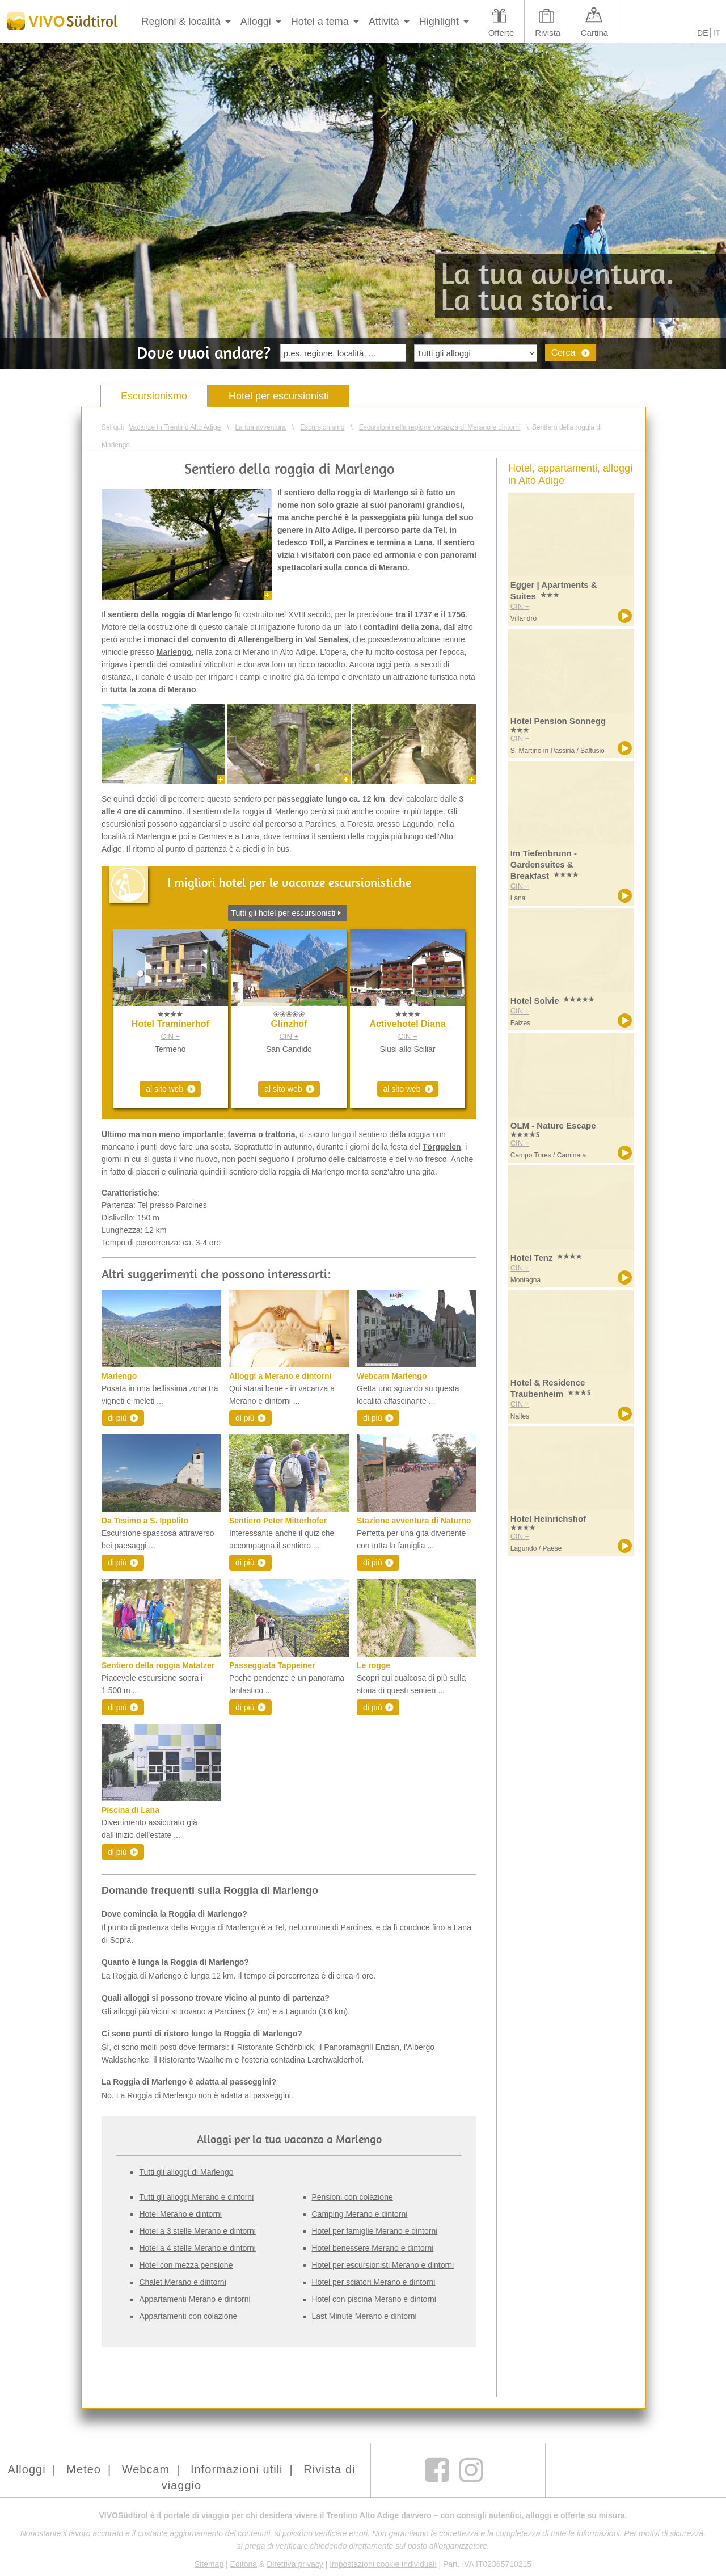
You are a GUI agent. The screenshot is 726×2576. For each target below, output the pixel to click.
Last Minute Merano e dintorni (364, 2316)
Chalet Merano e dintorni (182, 2282)
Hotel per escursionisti (279, 396)
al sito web (164, 1088)
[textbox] (343, 353)
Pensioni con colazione (352, 2197)
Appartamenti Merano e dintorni (194, 2299)
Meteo (83, 2469)
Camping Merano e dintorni (360, 2214)
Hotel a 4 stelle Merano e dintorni (197, 2248)
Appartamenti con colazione (188, 2316)
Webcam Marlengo (392, 1375)
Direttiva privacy (295, 2564)
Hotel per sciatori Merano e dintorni (374, 2282)
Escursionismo (154, 396)
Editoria (243, 2564)
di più (117, 1417)
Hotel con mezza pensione (186, 2265)
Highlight (439, 21)
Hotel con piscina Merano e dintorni (374, 2299)
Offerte (501, 32)
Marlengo (119, 1375)
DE (702, 32)
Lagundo (300, 2011)
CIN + (170, 1036)
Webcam (146, 2469)
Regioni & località (181, 21)
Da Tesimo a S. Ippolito (145, 1520)
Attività (384, 21)
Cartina (594, 32)
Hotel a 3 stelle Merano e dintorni (197, 2231)
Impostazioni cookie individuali (383, 2564)
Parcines (229, 2011)
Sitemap (209, 2564)
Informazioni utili (237, 2469)
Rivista (547, 32)
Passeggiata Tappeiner (272, 1665)
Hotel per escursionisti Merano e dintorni (383, 2265)
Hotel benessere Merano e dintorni (373, 2248)
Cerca (563, 352)
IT (717, 32)
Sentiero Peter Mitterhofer (278, 1520)
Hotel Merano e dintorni (180, 2214)
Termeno (170, 1049)
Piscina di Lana (130, 1810)
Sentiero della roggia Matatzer (158, 1665)
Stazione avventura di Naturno (414, 1520)
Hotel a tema (320, 21)
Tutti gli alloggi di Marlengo (186, 2172)
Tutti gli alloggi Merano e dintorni (196, 2197)
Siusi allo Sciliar (408, 1049)
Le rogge (373, 1665)
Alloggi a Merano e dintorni (280, 1375)
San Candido (289, 1049)
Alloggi (255, 21)
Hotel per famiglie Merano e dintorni (375, 2231)
